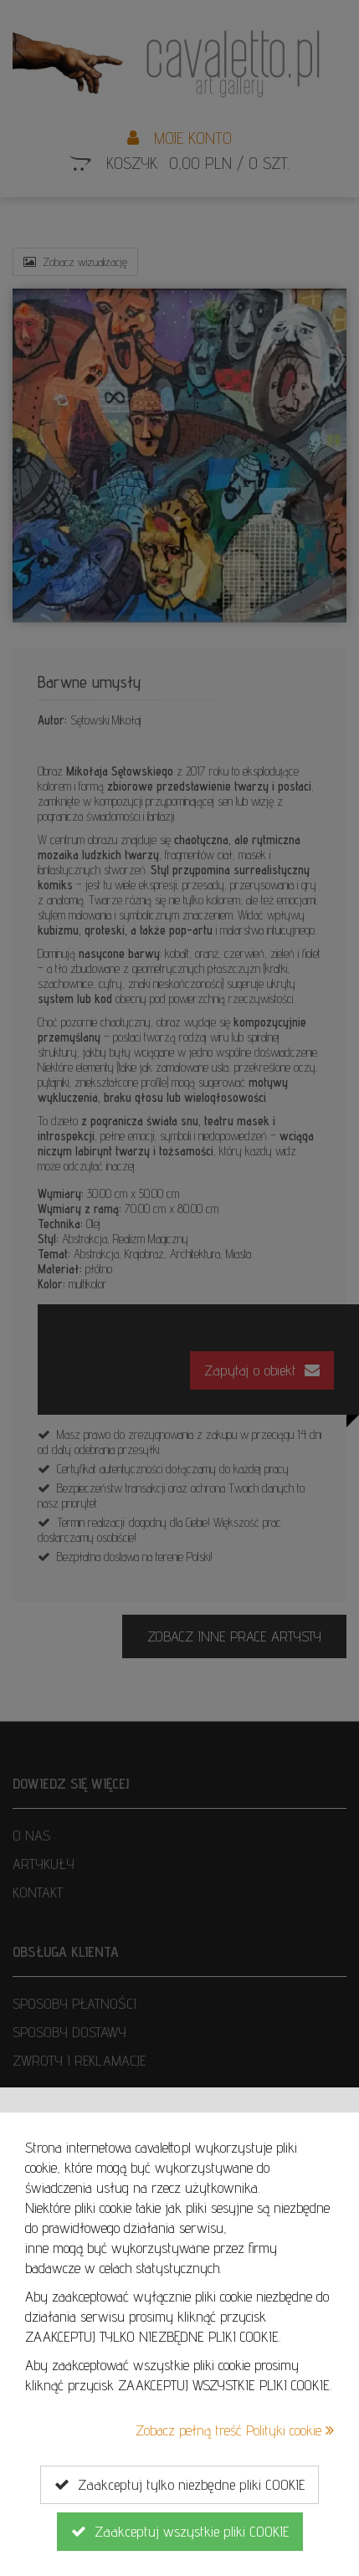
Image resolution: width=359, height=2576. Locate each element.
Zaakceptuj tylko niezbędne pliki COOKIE (179, 2485)
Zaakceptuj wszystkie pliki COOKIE (180, 2532)
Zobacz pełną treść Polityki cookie (235, 2430)
